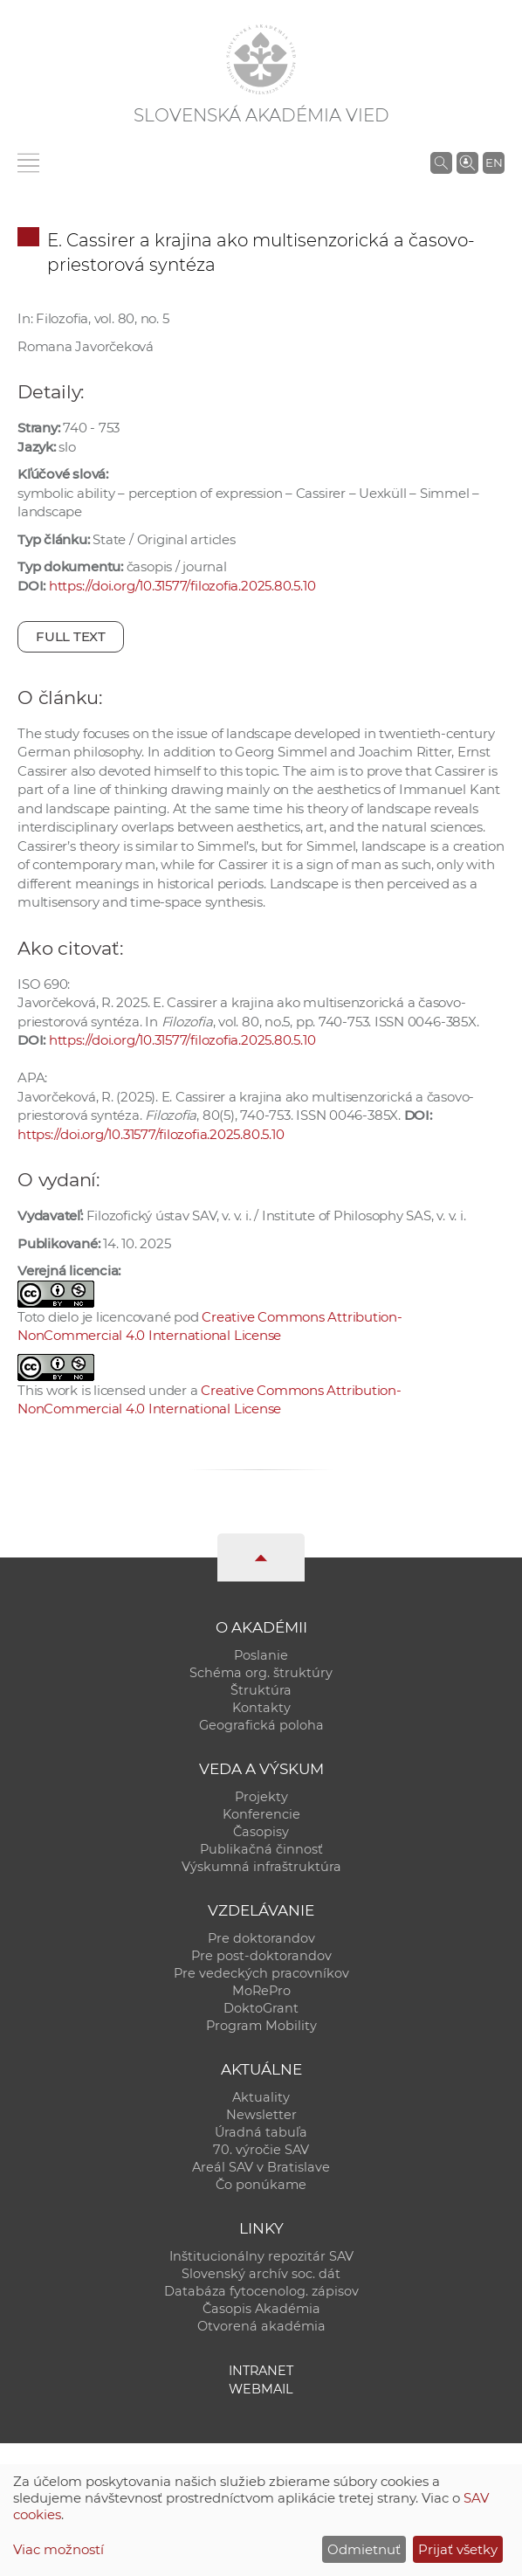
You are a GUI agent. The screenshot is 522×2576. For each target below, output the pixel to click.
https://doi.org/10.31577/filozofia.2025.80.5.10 (182, 585)
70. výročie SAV (261, 2150)
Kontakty (261, 1708)
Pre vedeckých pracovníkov (261, 1973)
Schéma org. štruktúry (261, 1673)
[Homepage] (261, 59)
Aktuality (261, 2097)
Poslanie (261, 1655)
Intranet (261, 2371)
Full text (71, 636)
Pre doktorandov (261, 1938)
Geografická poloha (261, 1725)
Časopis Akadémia (261, 2309)
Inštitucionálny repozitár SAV (261, 2256)
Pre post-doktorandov (261, 1956)
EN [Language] (494, 162)
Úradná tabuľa (261, 2132)
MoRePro (261, 1991)
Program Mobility (261, 2026)
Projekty (261, 1797)
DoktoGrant (261, 2008)
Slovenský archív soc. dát (261, 2274)
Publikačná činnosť (261, 1849)
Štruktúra (261, 1690)
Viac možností (58, 2549)
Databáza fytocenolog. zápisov (261, 2291)
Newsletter (261, 2115)
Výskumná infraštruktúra (261, 1867)
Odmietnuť (364, 2549)
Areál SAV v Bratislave (261, 2167)
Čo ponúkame (261, 2185)
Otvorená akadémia (261, 2326)
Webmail (261, 2389)
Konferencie (261, 1814)
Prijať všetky (458, 2549)
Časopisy (261, 1832)
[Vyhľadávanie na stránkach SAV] (441, 162)
